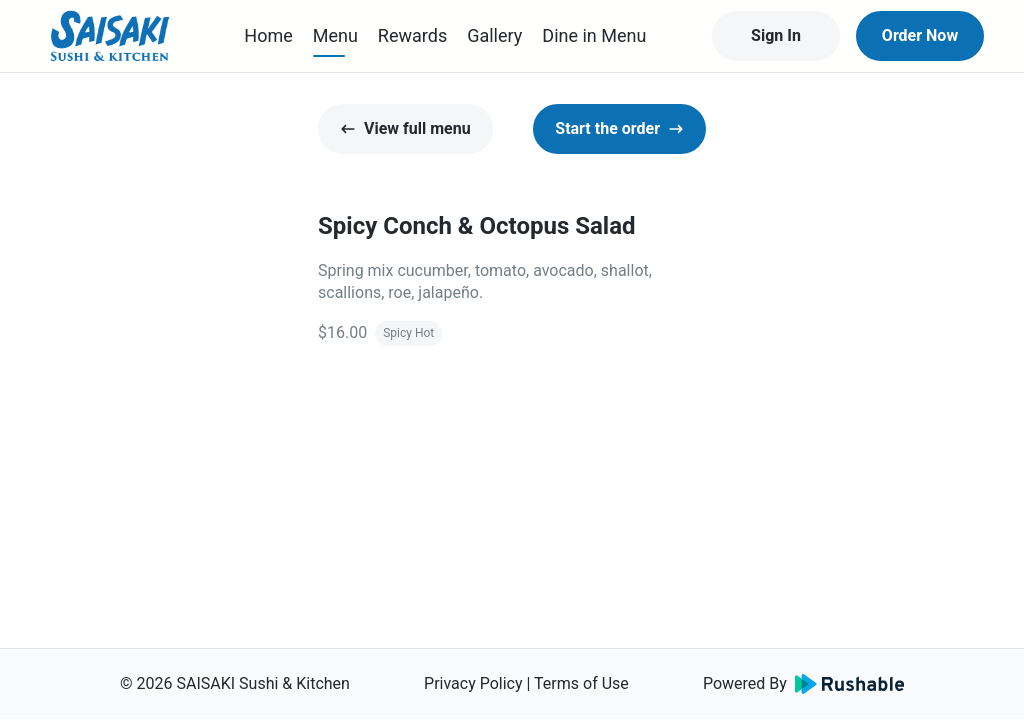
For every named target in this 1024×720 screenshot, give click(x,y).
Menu (335, 35)
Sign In (776, 35)
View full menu (405, 128)
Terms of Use (581, 683)
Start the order (619, 128)
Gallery (494, 35)
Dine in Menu (594, 35)
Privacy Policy (473, 683)
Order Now (920, 35)
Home (268, 35)
